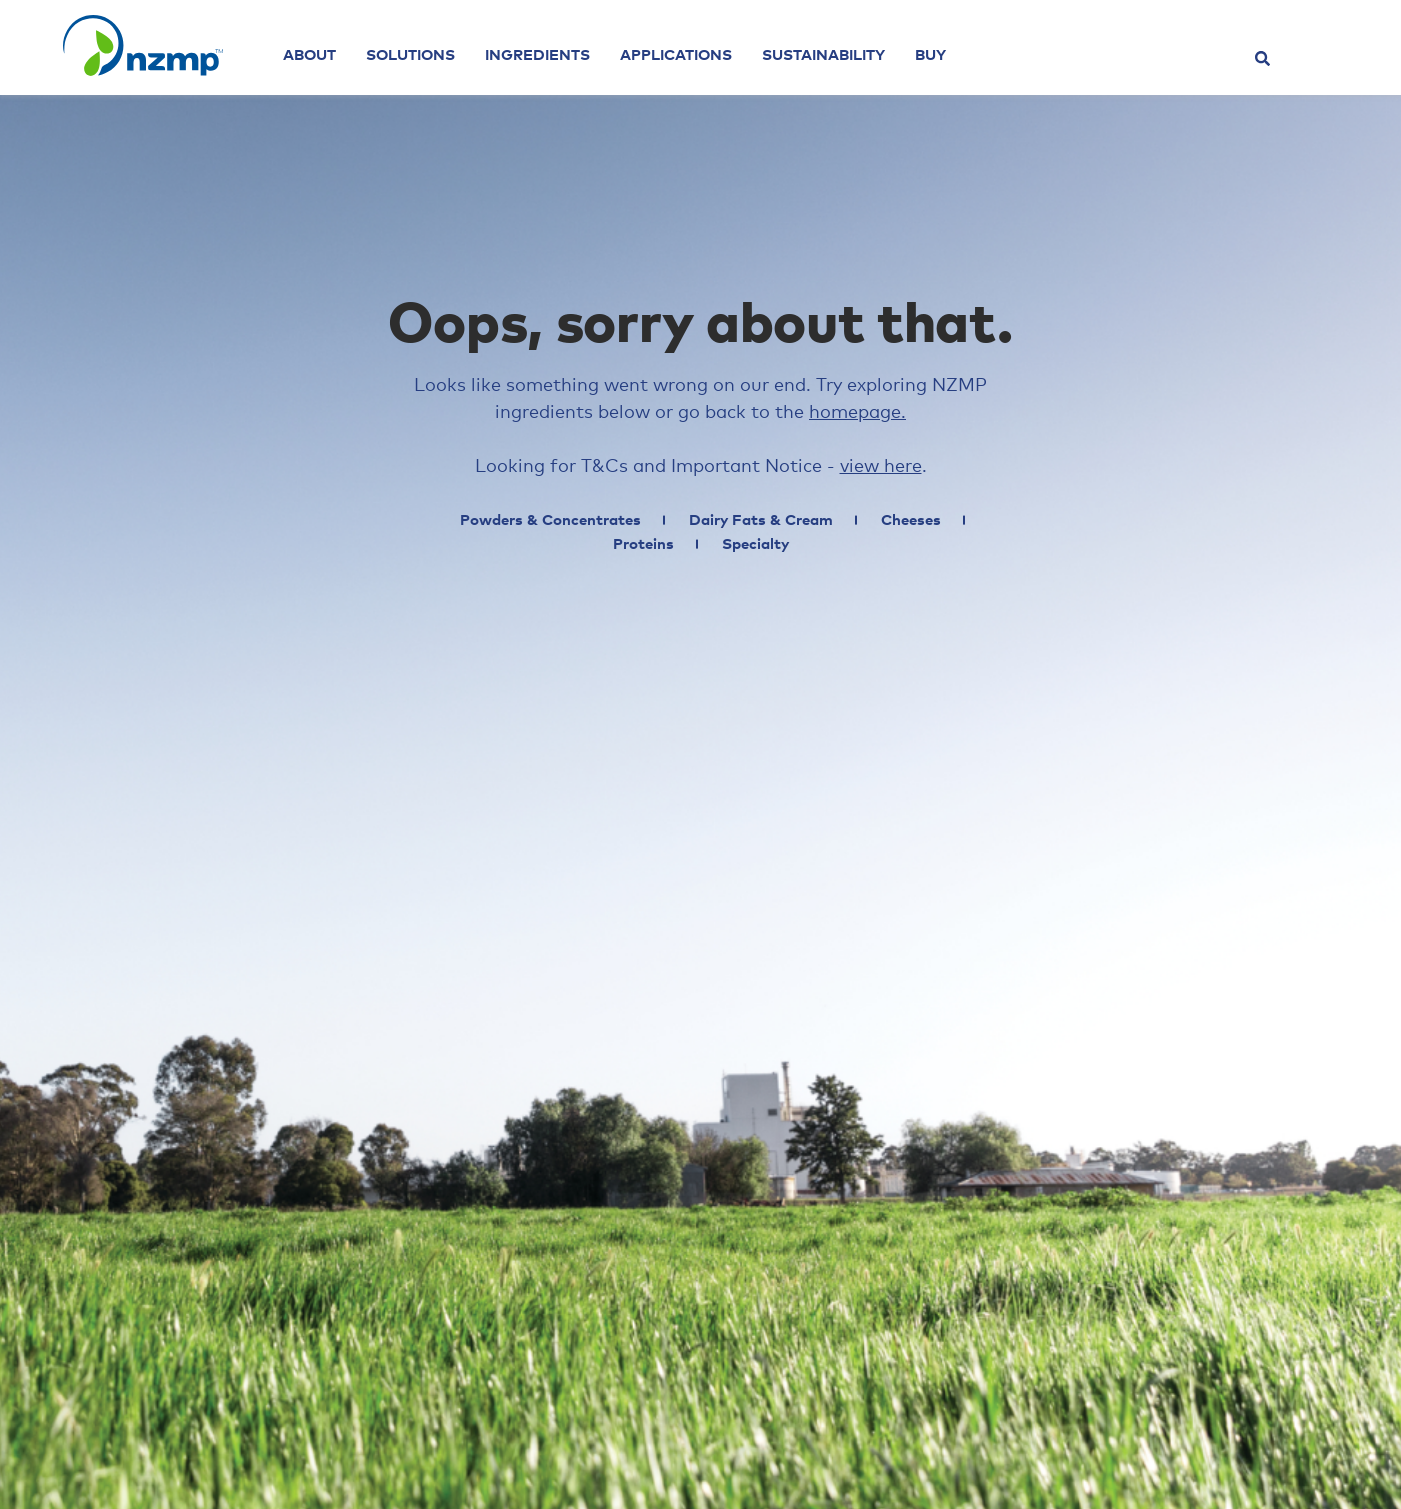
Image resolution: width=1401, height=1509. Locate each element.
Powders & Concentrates (550, 520)
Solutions (410, 55)
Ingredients (537, 55)
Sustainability (823, 55)
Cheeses (911, 520)
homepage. (857, 413)
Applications (676, 55)
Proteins (643, 544)
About (309, 55)
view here (881, 467)
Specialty (755, 544)
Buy (930, 55)
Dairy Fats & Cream (761, 520)
